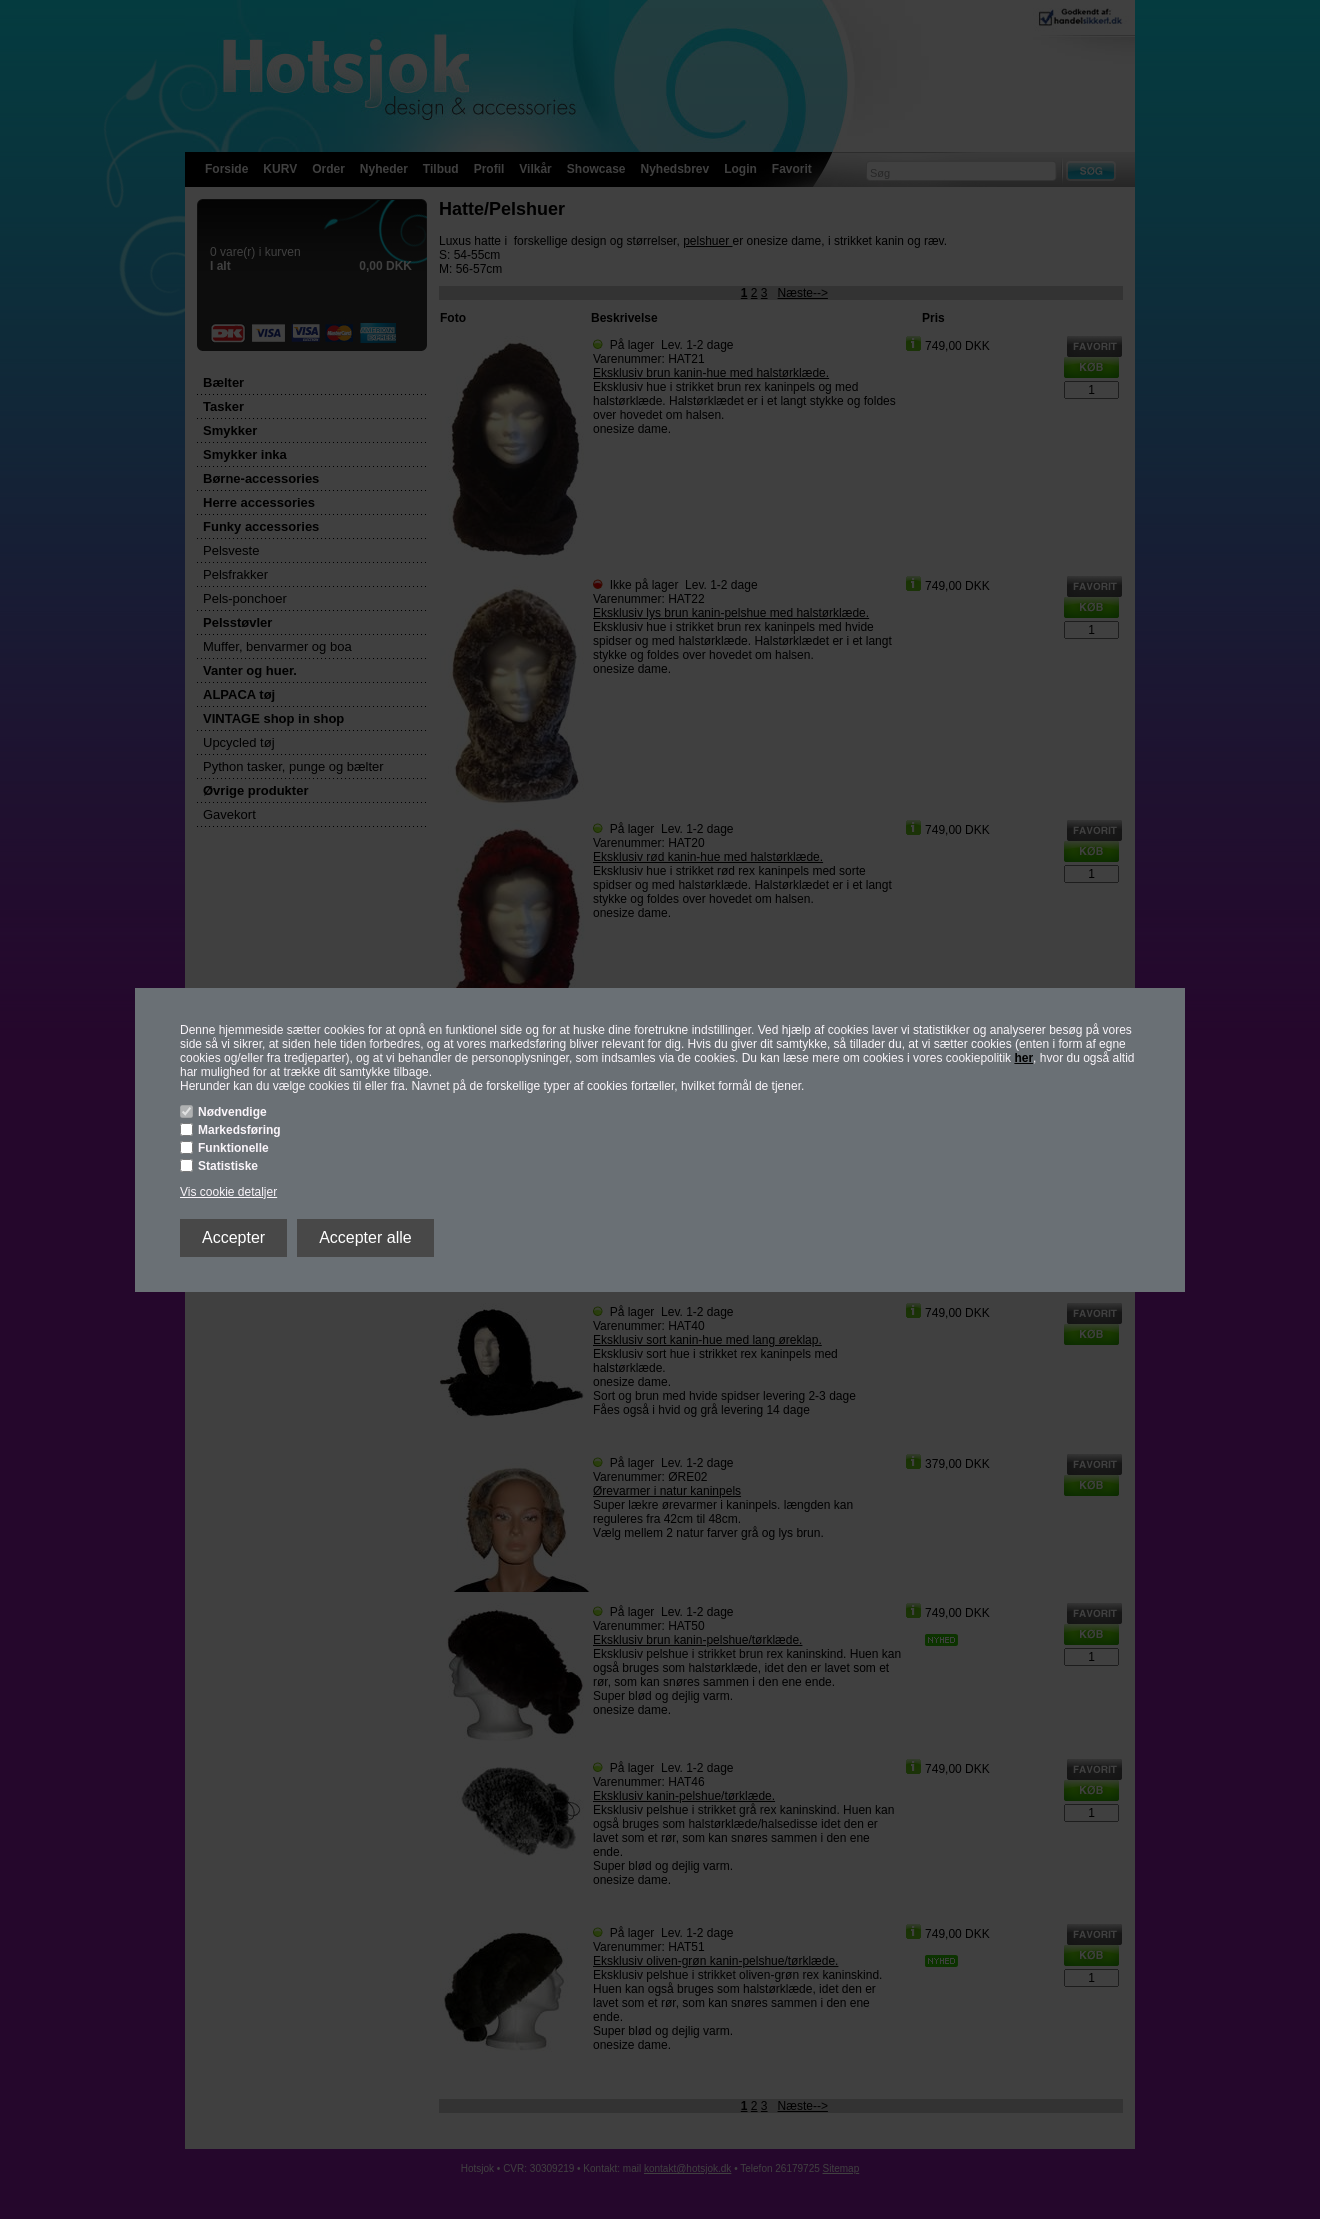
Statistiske (228, 1166)
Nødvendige (232, 1112)
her (1023, 1058)
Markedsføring (239, 1130)
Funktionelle (233, 1148)
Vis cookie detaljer (228, 1192)
